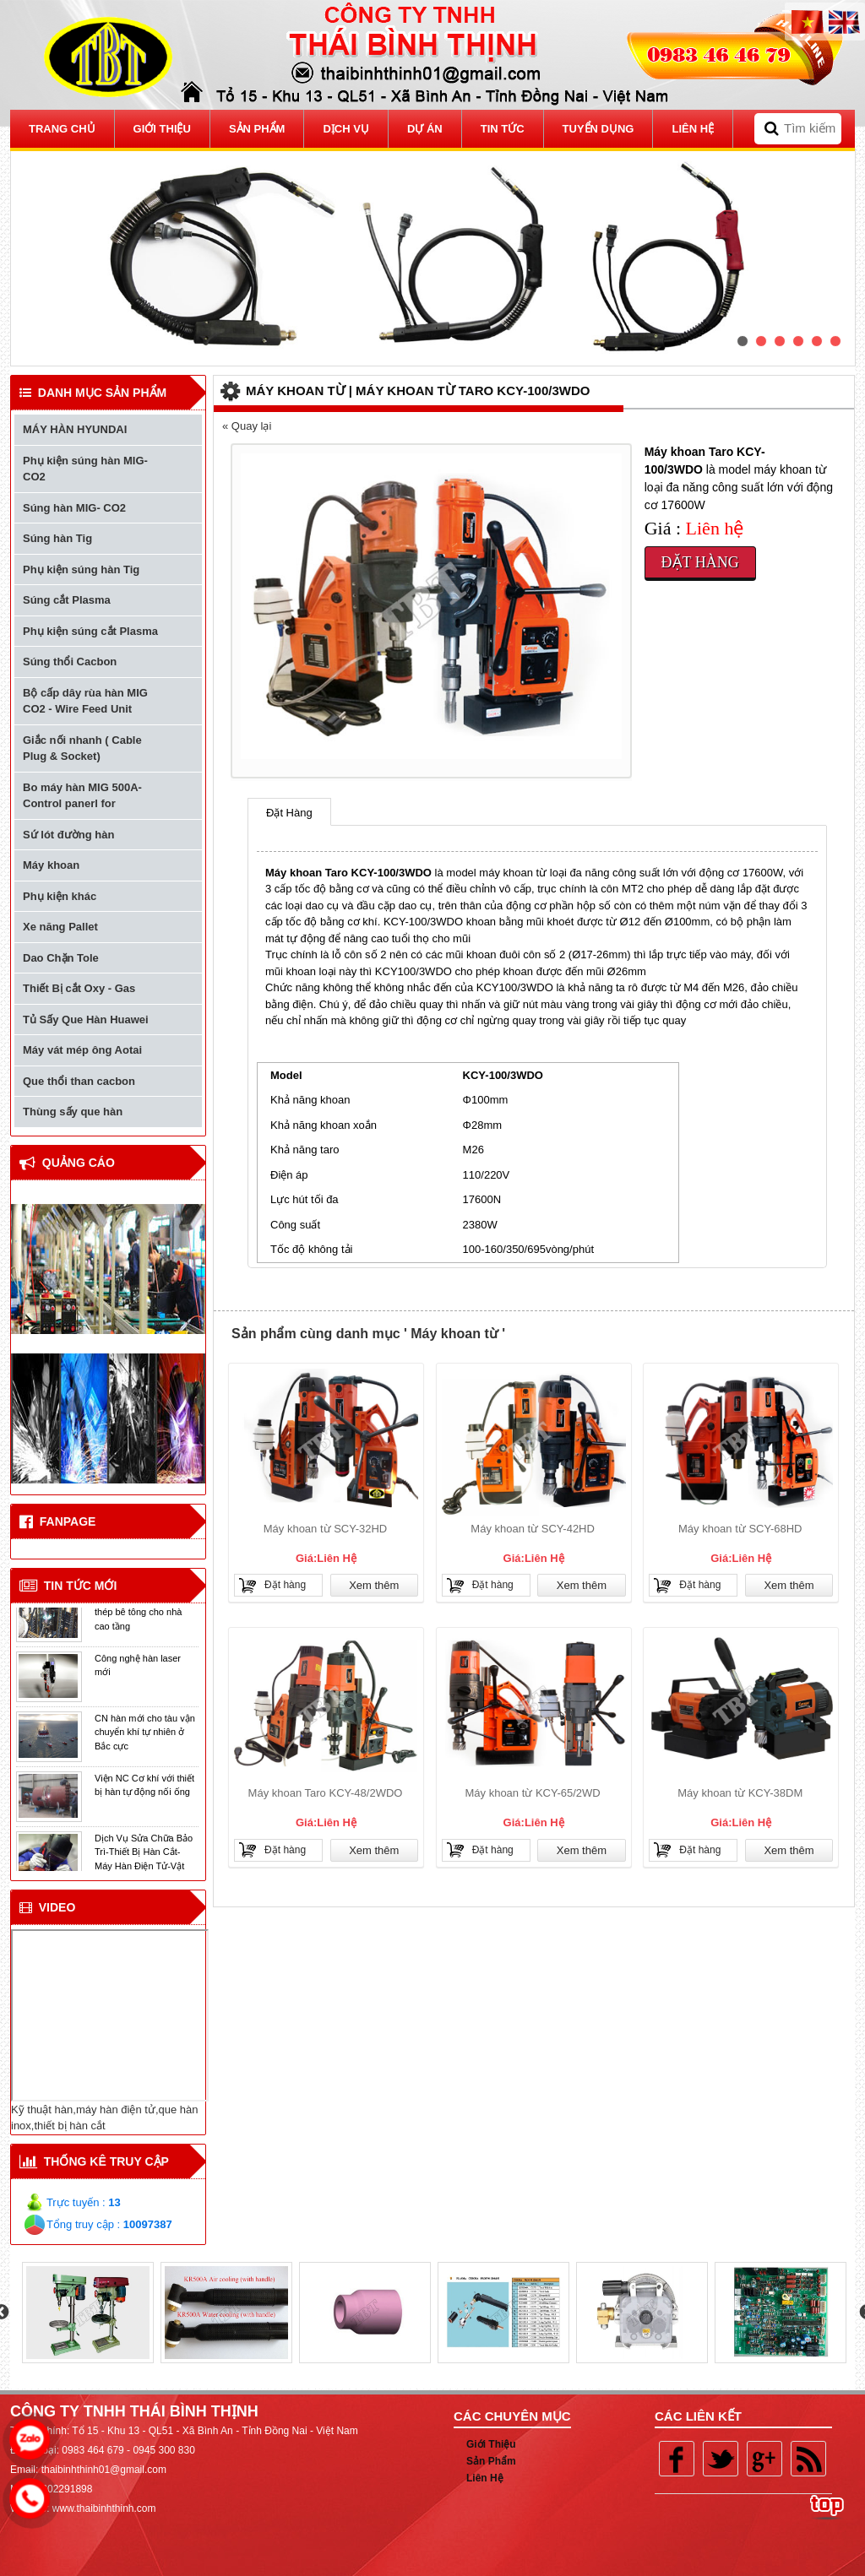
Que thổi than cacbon (79, 1081)
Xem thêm (374, 1585)
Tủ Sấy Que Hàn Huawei (86, 1019)
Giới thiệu (162, 128)
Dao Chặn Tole (61, 958)
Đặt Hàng (289, 812)
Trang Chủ (62, 128)
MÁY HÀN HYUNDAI (75, 429)
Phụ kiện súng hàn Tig (81, 569)
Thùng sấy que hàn (72, 1111)
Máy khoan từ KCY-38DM (739, 1793)
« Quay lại (246, 426)
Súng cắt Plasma (67, 600)
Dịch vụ (345, 128)
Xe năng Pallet (60, 926)
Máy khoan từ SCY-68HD (740, 1528)
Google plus (764, 2458)
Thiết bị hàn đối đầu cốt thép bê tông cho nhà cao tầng (144, 1617)
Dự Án (425, 128)
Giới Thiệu (491, 2444)
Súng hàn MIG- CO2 (74, 508)
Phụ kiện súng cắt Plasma (90, 631)
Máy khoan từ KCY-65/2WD (532, 1793)
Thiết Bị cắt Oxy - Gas (79, 988)
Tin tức (503, 128)
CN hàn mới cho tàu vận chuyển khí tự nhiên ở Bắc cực (145, 1737)
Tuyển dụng (598, 128)
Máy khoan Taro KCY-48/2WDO (325, 1793)
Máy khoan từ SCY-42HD (533, 1528)
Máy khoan (51, 865)
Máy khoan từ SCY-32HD (326, 1528)
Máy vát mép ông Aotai (82, 1050)
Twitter (720, 2458)
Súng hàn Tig (57, 538)
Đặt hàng (700, 562)
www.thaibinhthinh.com (104, 2508)
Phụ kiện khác (59, 896)
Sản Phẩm (257, 128)
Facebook (676, 2458)
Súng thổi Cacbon (70, 661)
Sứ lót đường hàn (68, 834)
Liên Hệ (693, 128)
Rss (808, 2458)
